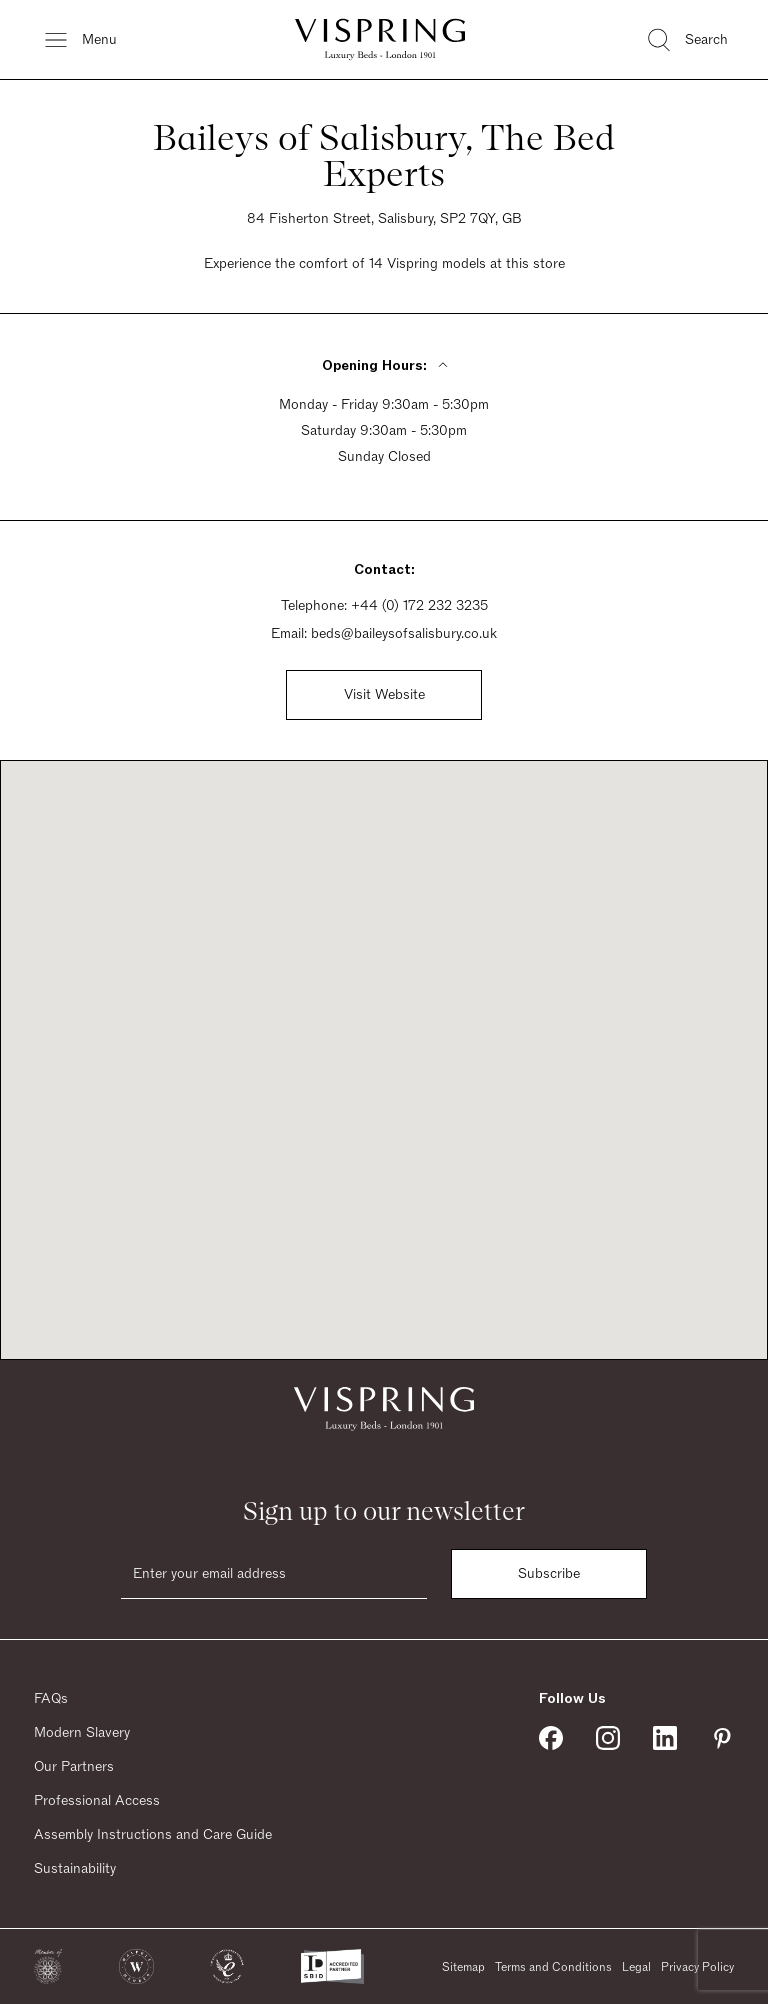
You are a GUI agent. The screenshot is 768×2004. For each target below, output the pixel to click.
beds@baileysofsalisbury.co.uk (404, 634)
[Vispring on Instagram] (608, 1738)
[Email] (274, 1574)
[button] (48, 1966)
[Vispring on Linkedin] (665, 1738)
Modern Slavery (82, 1733)
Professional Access (97, 1801)
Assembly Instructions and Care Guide (153, 1835)
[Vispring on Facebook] (551, 1738)
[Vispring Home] (380, 39)
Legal (636, 1967)
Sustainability (75, 1869)
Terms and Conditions (553, 1967)
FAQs (51, 1699)
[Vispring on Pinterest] (722, 1738)
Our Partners (74, 1767)
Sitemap (463, 1967)
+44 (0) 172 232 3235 (419, 606)
